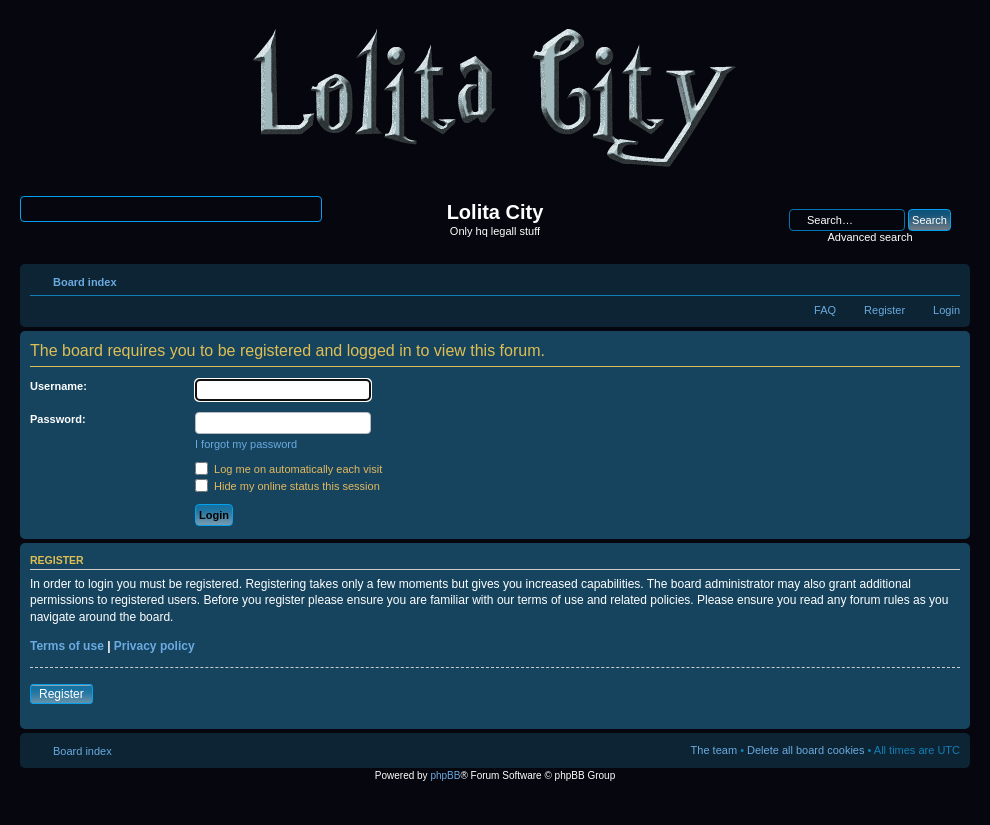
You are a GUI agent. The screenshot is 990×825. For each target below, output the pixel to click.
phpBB (445, 775)
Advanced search (870, 237)
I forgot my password (246, 444)
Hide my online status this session (287, 486)
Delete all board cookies (805, 750)
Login (946, 310)
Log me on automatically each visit (288, 469)
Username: (58, 386)
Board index (85, 282)
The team (714, 750)
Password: (58, 419)
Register (884, 310)
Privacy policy (154, 646)
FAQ (825, 310)
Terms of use (67, 646)
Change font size (945, 278)
